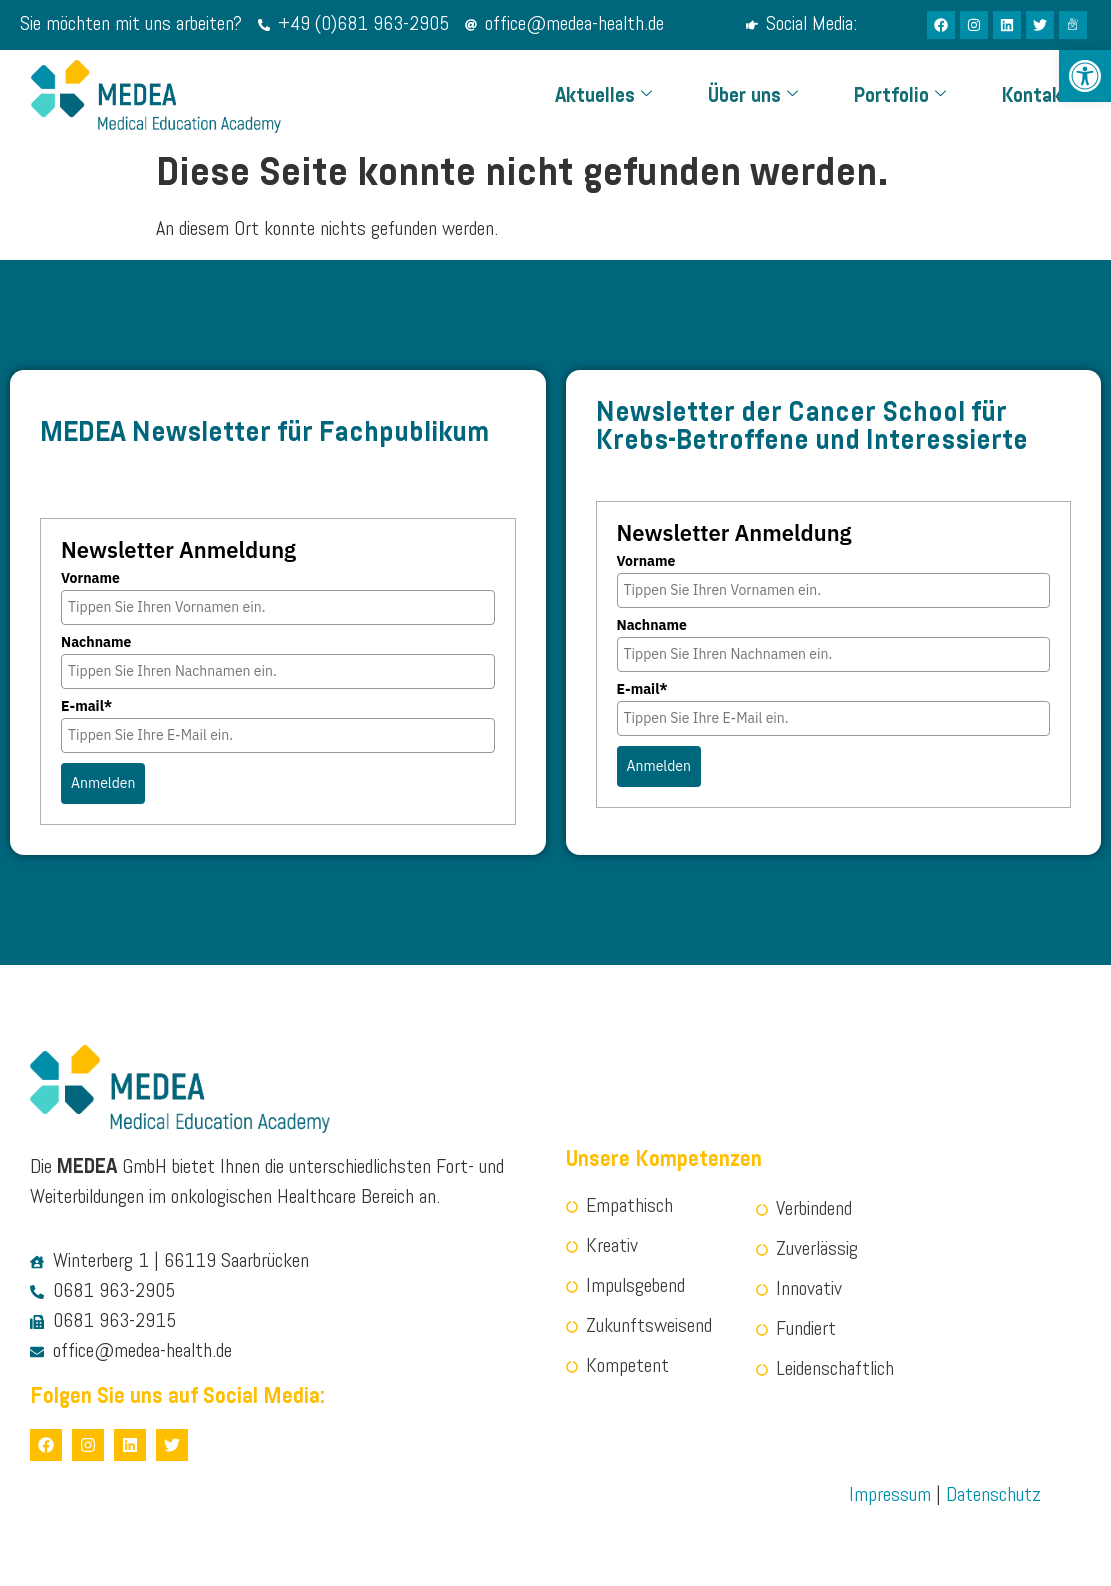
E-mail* (86, 706)
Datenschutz (993, 1496)
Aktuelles (603, 97)
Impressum (890, 1496)
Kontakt (1036, 97)
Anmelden (103, 783)
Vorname (90, 578)
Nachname (96, 642)
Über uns (753, 97)
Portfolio (900, 97)
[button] (1085, 76)
